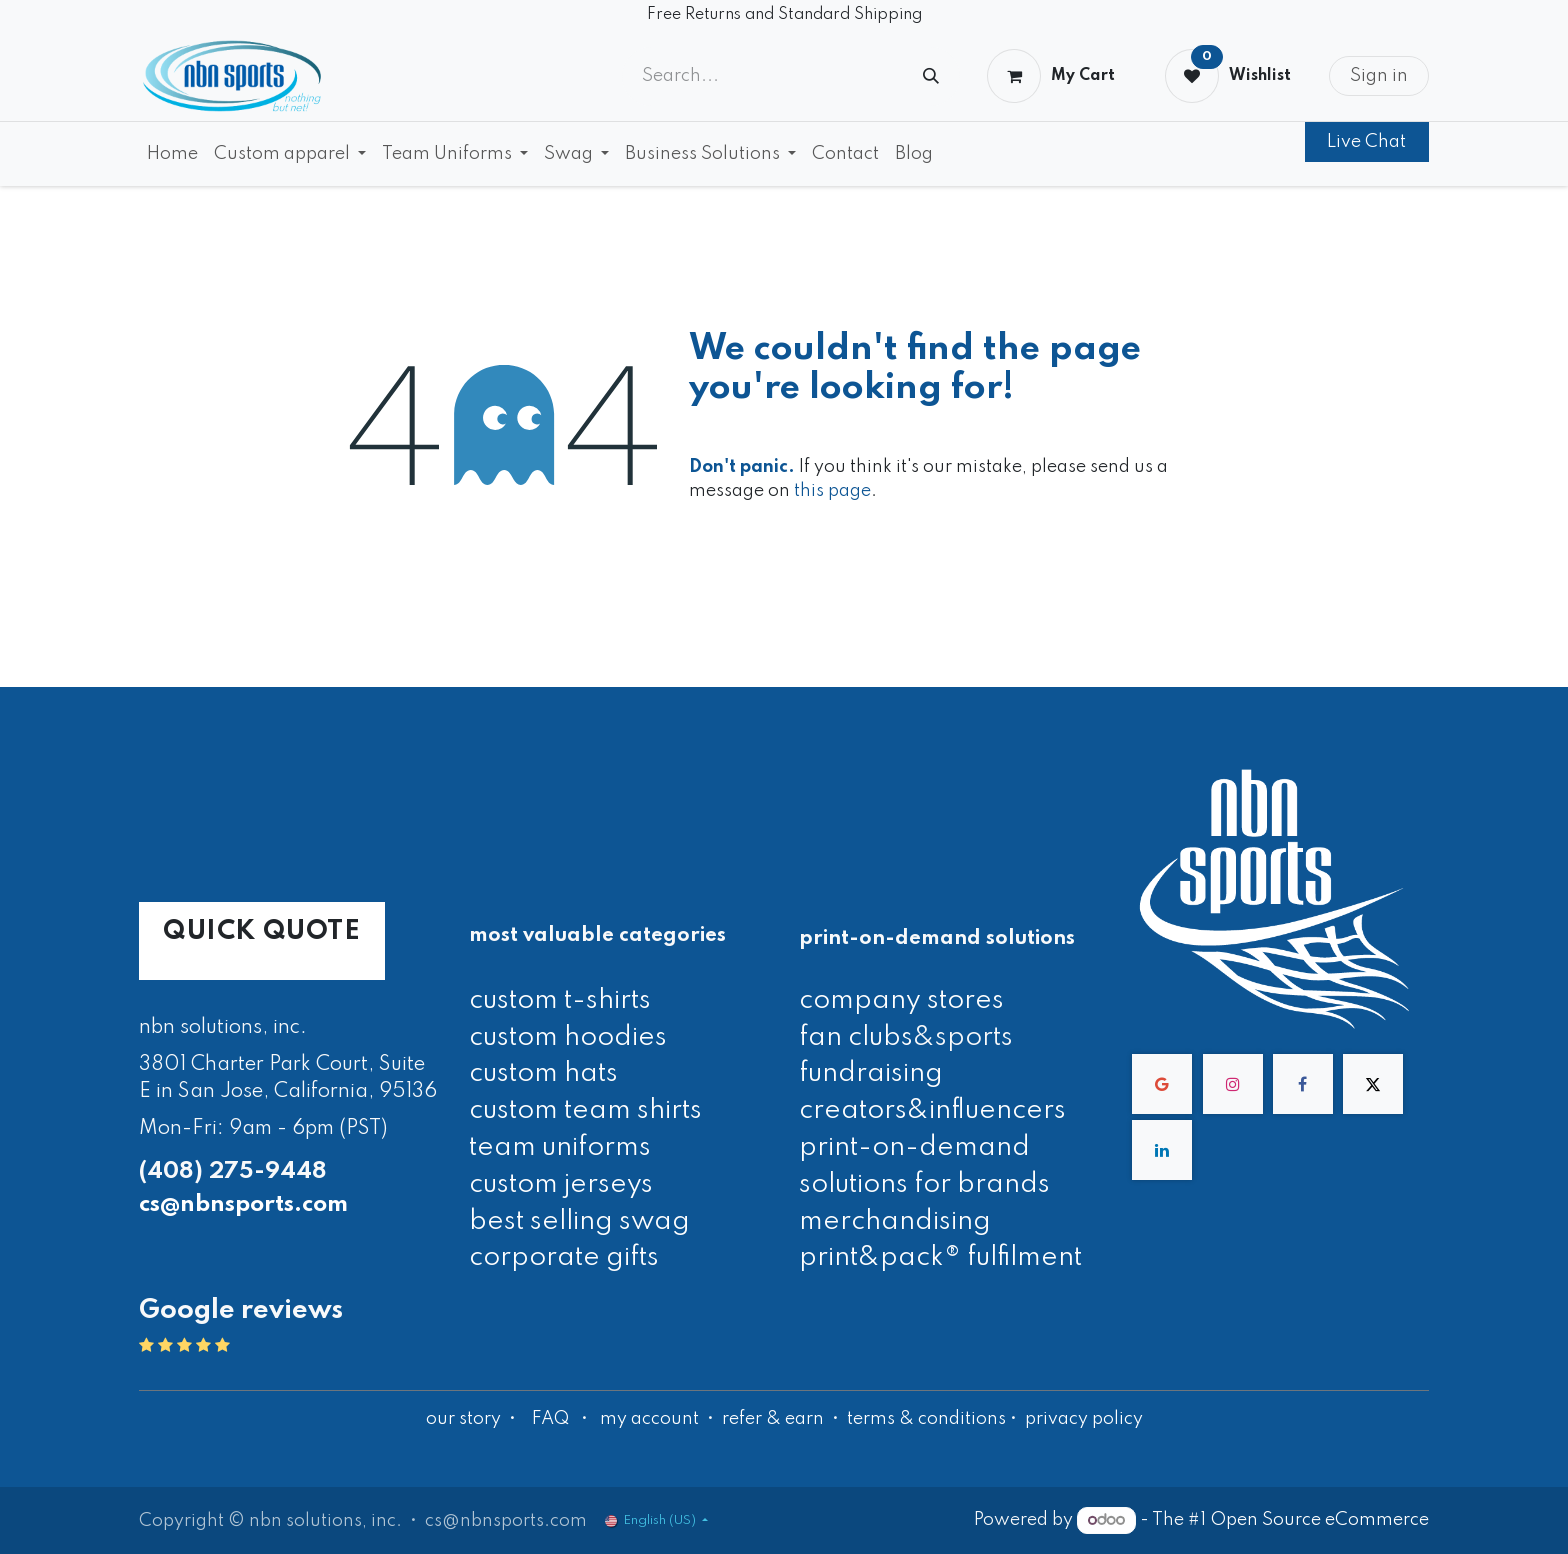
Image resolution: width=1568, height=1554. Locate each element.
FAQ (550, 1419)
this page (832, 491)
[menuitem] (172, 154)
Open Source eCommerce (1319, 1520)
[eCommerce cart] (1051, 76)
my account (649, 1419)
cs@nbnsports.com (243, 1204)
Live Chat (1366, 142)
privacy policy (1084, 1419)
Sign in (1379, 76)
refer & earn (773, 1419)
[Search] (931, 76)
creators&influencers (932, 1110)
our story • (473, 1419)
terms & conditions (926, 1419)
